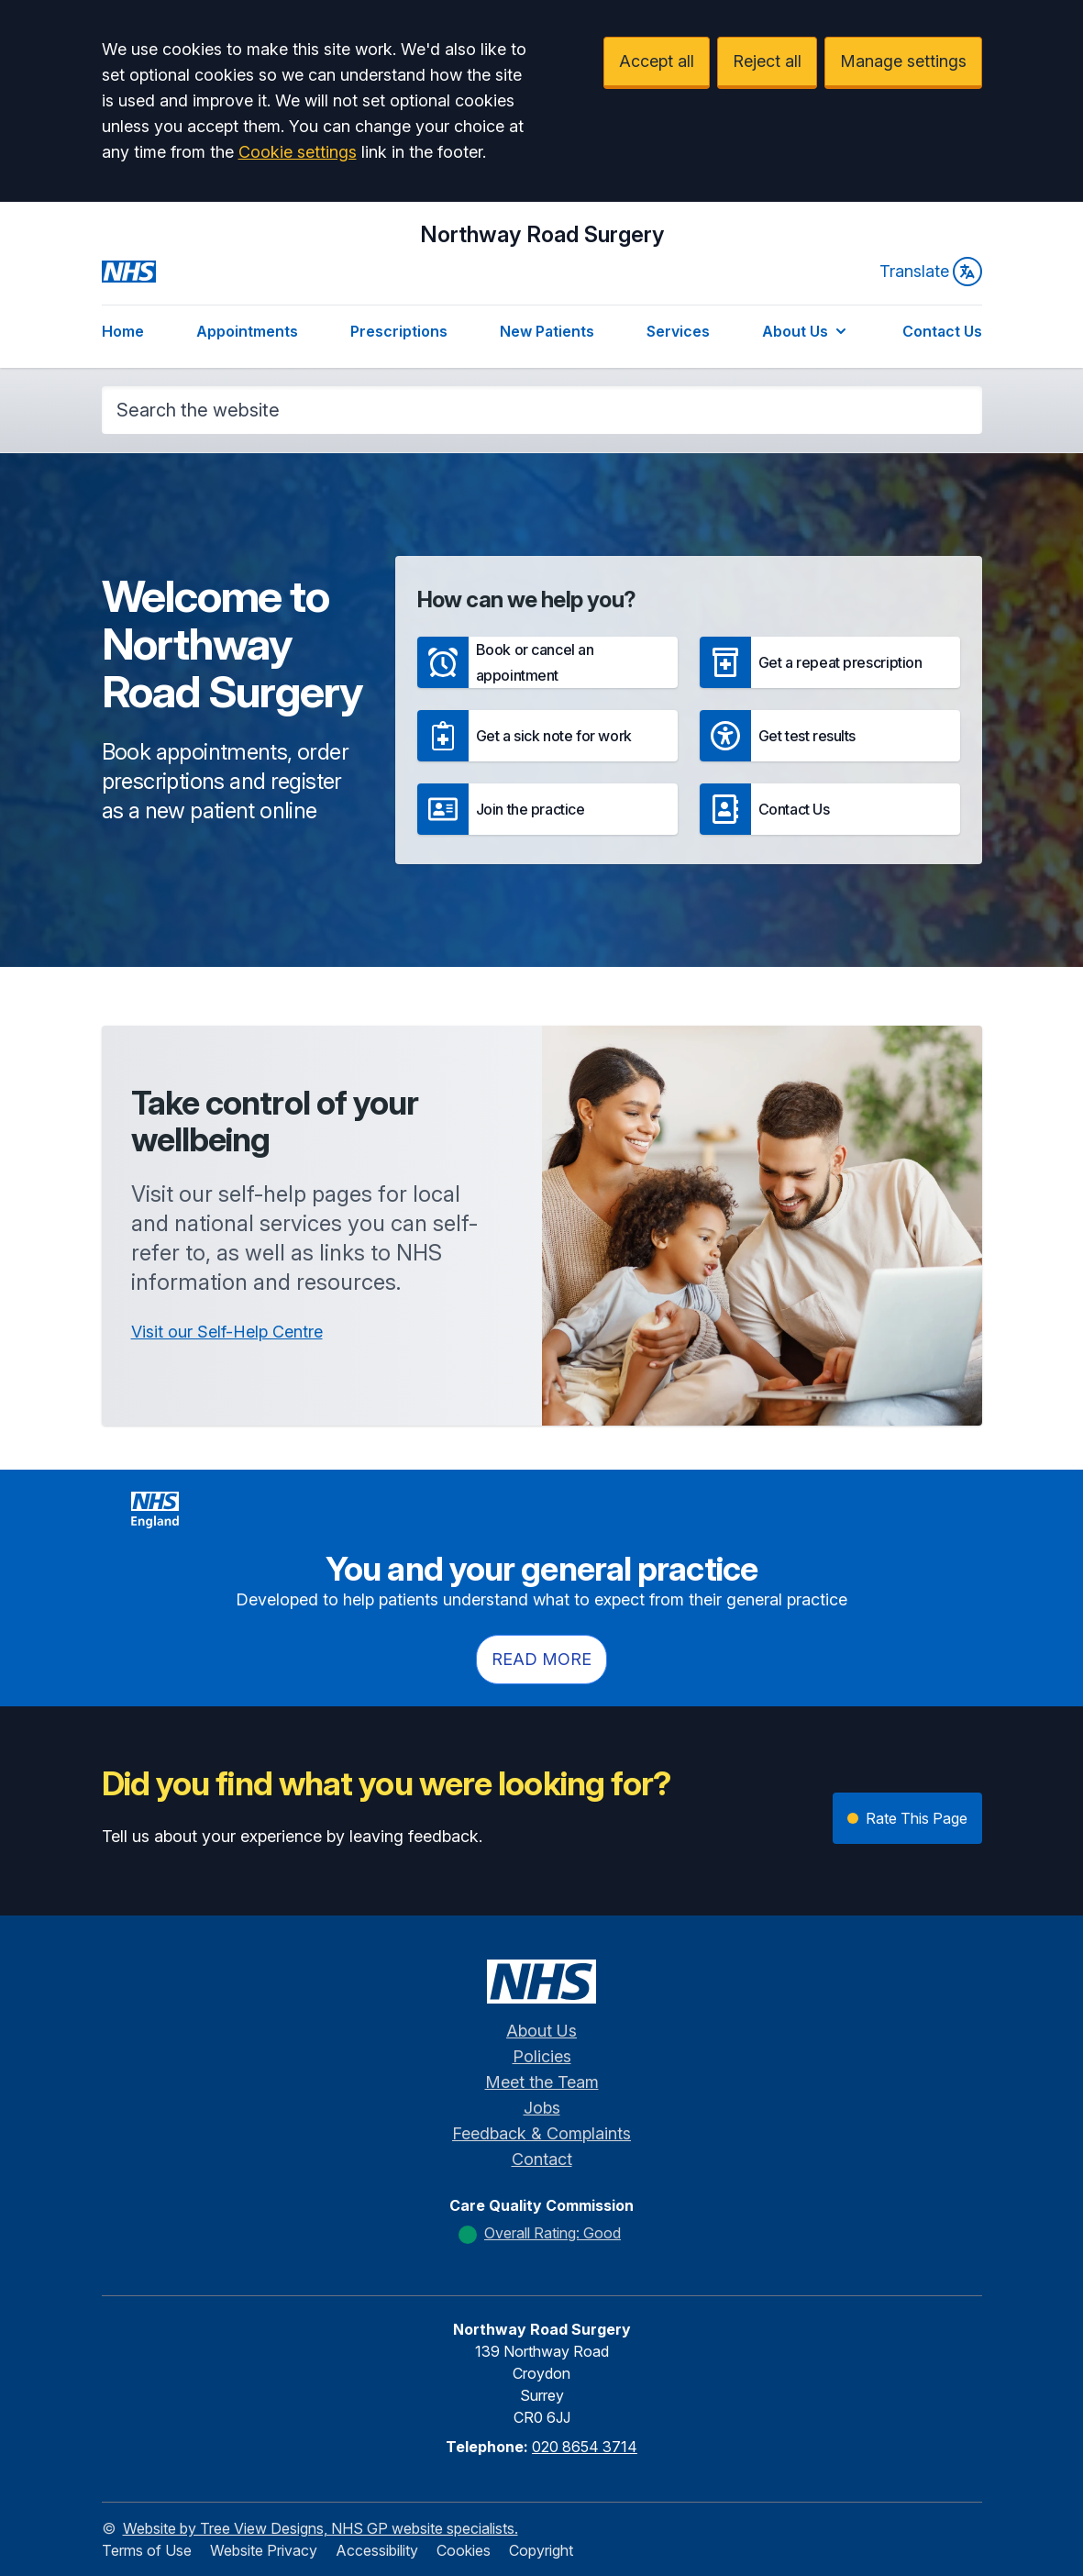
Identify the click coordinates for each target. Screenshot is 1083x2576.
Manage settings (903, 61)
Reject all (767, 61)
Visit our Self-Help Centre (227, 1331)
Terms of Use (147, 2550)
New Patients (547, 331)
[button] (547, 662)
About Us (806, 331)
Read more (541, 1659)
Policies (542, 2056)
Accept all (656, 61)
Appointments (247, 331)
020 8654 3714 (584, 2446)
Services (678, 331)
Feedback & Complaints (541, 2133)
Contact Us (942, 331)
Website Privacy (263, 2550)
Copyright (541, 2550)
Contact (542, 2159)
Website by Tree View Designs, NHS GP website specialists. (320, 2528)
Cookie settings (297, 151)
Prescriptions (399, 331)
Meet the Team (542, 2082)
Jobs (542, 2107)
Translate (930, 271)
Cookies (464, 2550)
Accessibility (377, 2550)
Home (123, 331)
